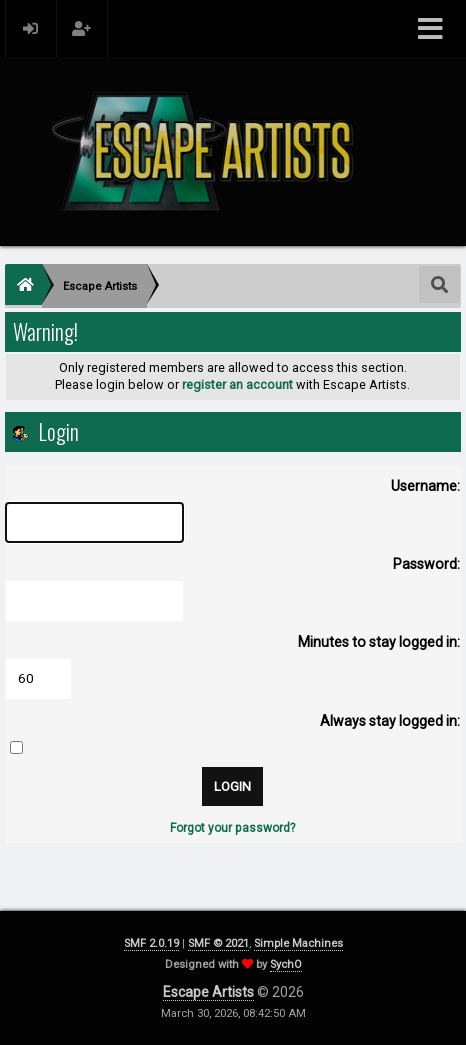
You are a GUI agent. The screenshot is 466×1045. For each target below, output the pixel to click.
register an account (237, 384)
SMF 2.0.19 (151, 943)
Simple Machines (298, 943)
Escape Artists (208, 992)
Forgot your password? (232, 828)
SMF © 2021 (218, 943)
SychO (286, 964)
